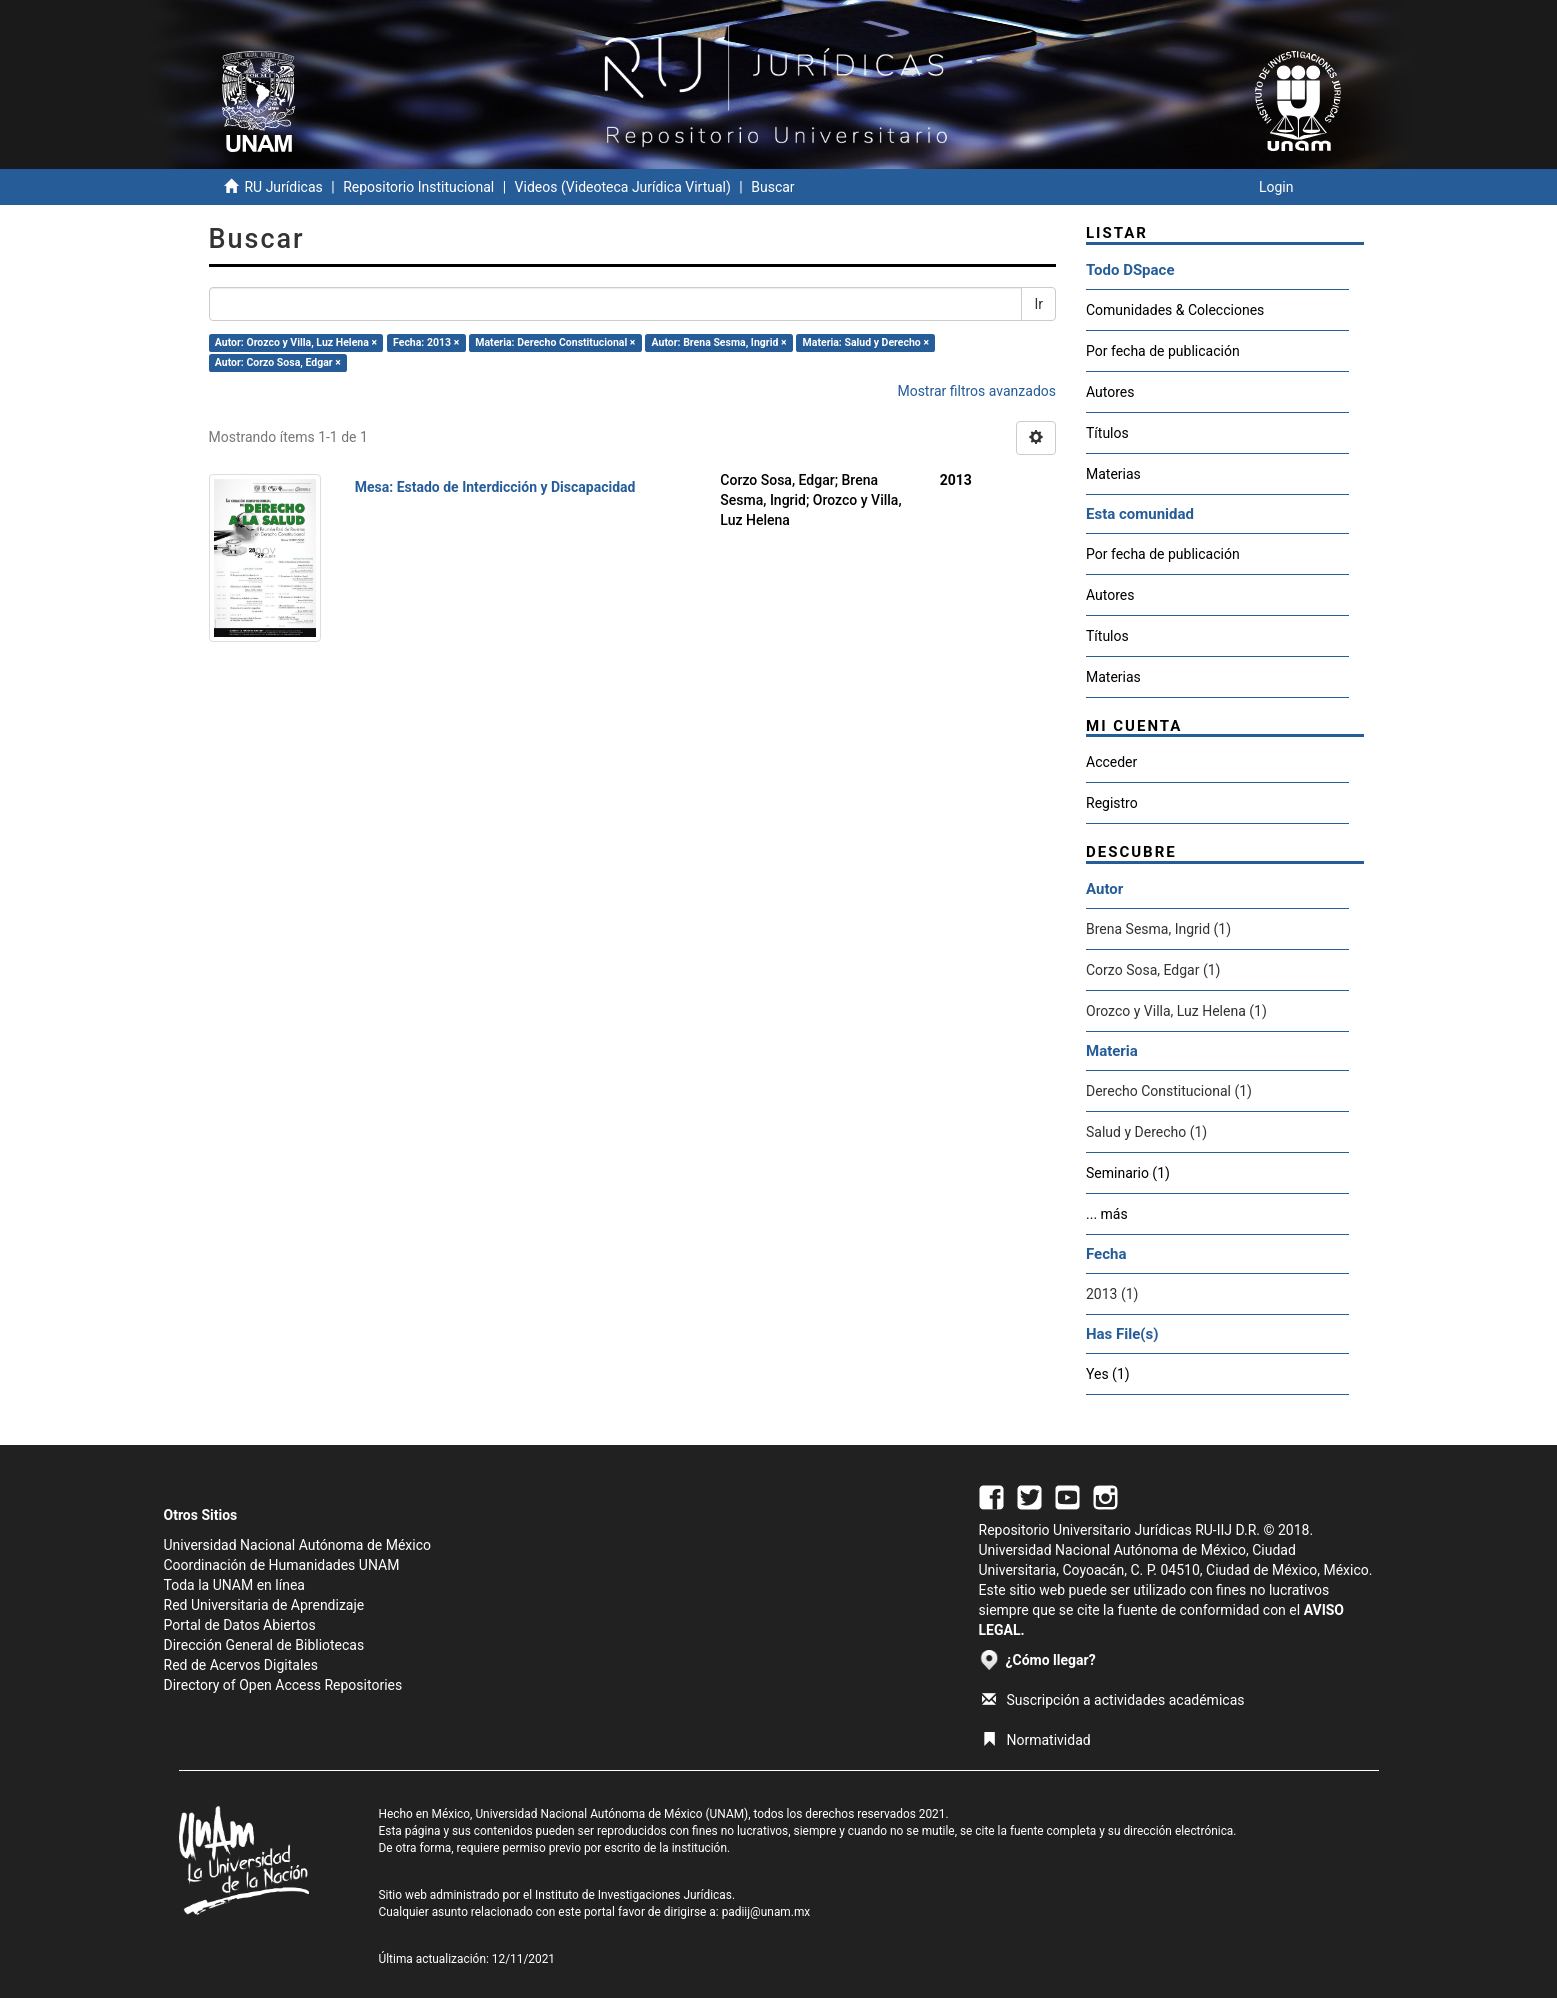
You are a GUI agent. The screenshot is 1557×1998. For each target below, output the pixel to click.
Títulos (1107, 433)
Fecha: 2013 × (426, 342)
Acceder (1111, 762)
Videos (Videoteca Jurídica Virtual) (623, 187)
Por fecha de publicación (1163, 351)
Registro (1112, 803)
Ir (1038, 304)
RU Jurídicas (283, 187)
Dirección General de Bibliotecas (264, 1645)
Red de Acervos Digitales (241, 1665)
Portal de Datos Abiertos (240, 1625)
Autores (1110, 392)
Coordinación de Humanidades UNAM (282, 1565)
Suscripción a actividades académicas (1113, 1700)
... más (1107, 1214)
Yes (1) (1108, 1374)
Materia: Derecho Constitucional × (555, 342)
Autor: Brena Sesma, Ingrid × (719, 342)
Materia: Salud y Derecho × (866, 342)
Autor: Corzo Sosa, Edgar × (278, 362)
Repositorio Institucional (418, 187)
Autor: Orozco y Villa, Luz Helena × (296, 342)
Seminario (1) (1128, 1173)
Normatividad (1036, 1740)
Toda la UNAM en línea (234, 1585)
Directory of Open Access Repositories (283, 1685)
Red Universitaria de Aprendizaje (264, 1605)
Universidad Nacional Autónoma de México (298, 1545)
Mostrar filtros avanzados (976, 391)
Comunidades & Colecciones (1175, 310)
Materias (1113, 474)
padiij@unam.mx (766, 1912)
